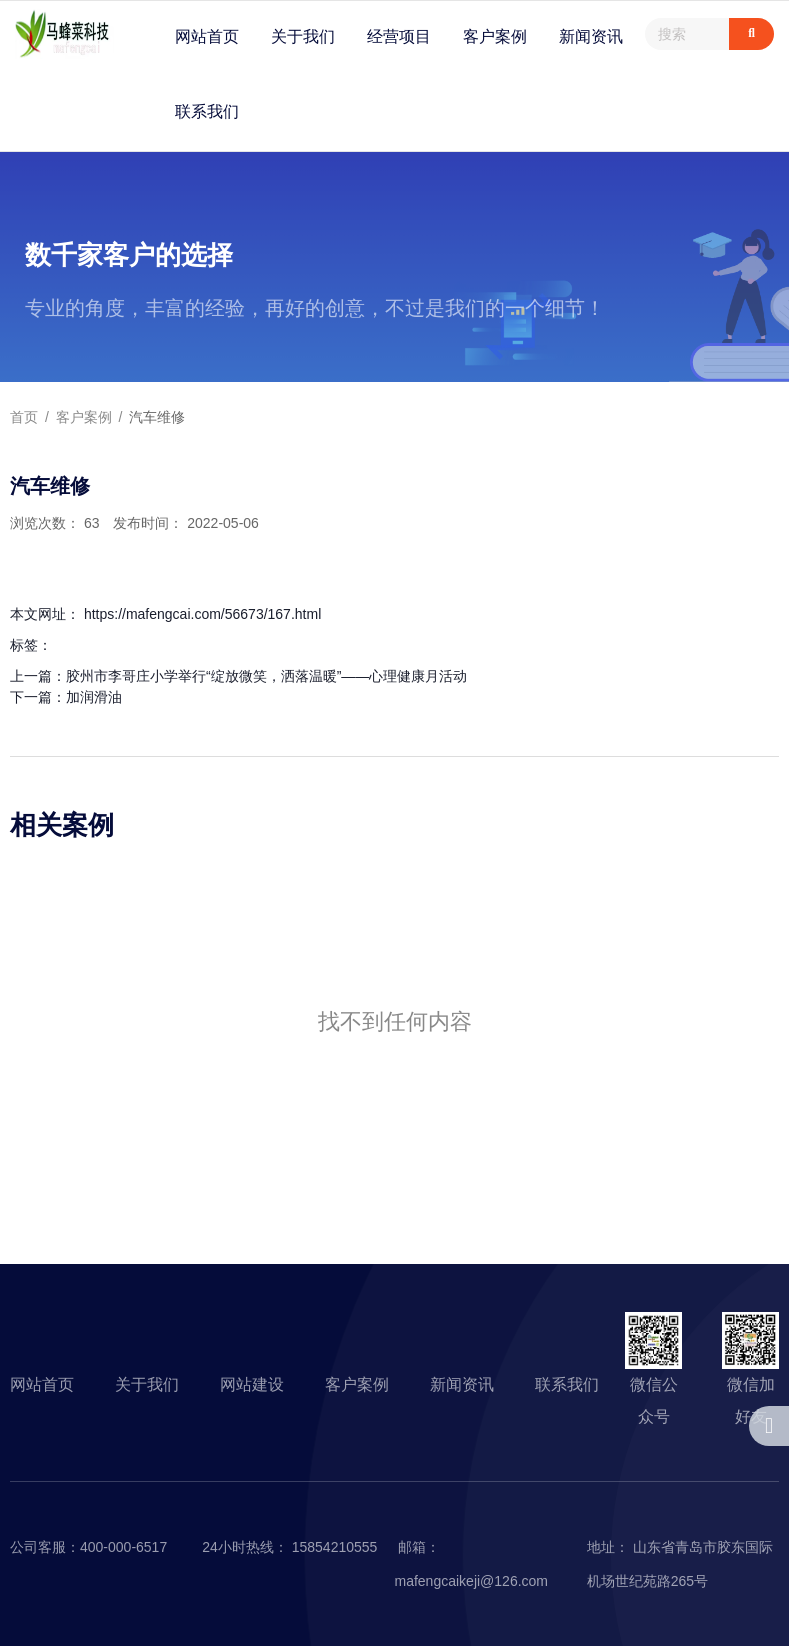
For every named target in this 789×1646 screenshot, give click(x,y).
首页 (26, 417)
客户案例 (495, 36)
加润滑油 (94, 697)
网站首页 (207, 36)
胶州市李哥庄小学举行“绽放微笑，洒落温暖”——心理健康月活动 (266, 676)
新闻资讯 (591, 36)
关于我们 (303, 36)
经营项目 (399, 36)
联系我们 (207, 111)
